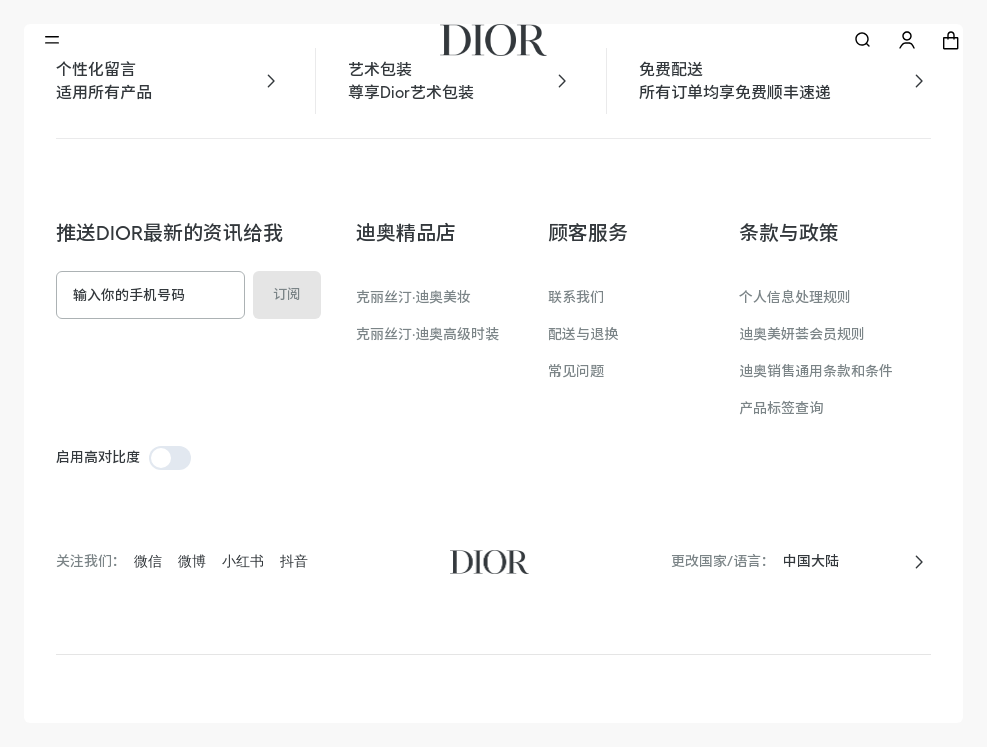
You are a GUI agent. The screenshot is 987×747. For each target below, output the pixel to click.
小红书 (243, 561)
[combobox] (841, 561)
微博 (192, 561)
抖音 (294, 561)
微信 (148, 561)
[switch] (170, 458)
